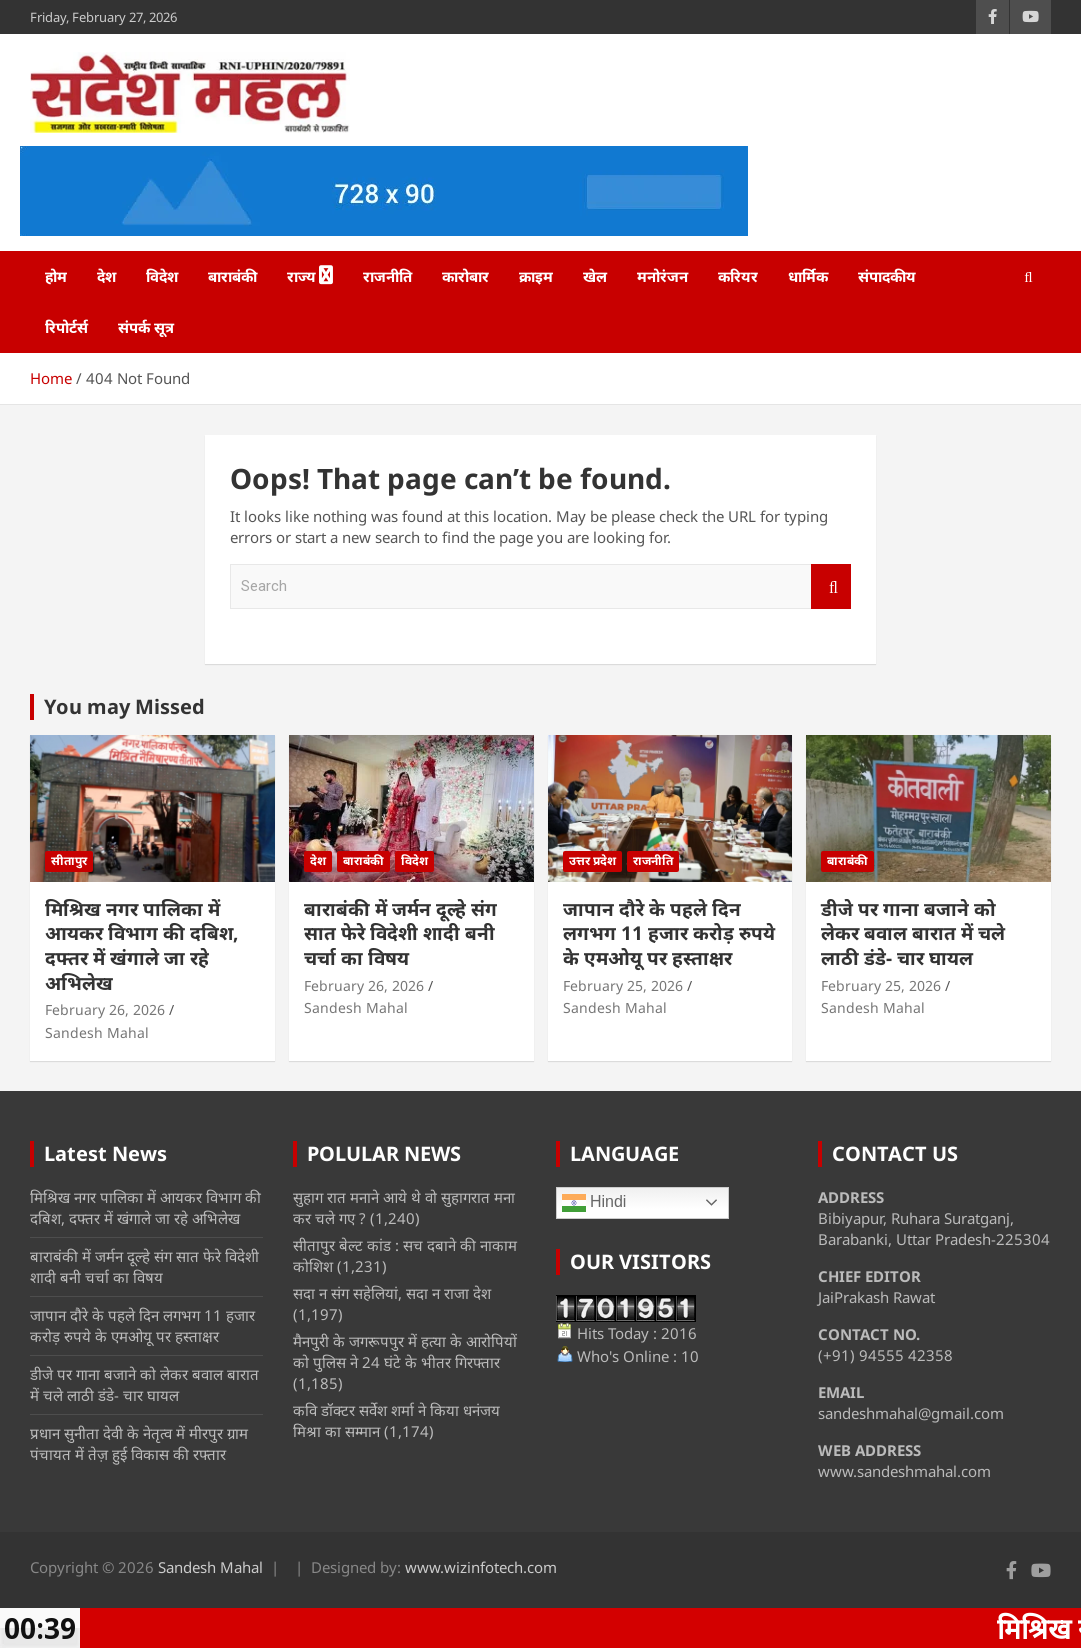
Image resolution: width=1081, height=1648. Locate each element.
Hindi (594, 1203)
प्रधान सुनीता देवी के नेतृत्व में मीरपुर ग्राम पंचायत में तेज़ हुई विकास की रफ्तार (139, 1443)
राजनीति (387, 276)
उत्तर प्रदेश (592, 860)
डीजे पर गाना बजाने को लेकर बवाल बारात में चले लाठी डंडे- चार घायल (913, 933)
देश (106, 276)
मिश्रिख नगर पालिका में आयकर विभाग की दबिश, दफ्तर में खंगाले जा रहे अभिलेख (141, 946)
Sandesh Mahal (97, 1032)
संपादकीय (887, 276)
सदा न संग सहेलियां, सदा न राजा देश (392, 1293)
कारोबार (465, 276)
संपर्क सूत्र (146, 327)
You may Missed (124, 706)
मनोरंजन (662, 276)
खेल (595, 276)
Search (831, 586)
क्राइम (536, 276)
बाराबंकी (232, 276)
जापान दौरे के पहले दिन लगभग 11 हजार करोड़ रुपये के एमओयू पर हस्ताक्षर (669, 933)
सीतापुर (69, 860)
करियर (738, 276)
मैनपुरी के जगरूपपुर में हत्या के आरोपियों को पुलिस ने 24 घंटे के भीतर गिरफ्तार (405, 1351)
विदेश (162, 276)
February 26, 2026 (105, 1009)
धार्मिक (808, 276)
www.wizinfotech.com (481, 1567)
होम (56, 276)
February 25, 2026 (623, 985)
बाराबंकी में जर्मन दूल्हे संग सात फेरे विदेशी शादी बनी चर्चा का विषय (400, 933)
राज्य (301, 276)
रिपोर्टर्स (66, 327)
